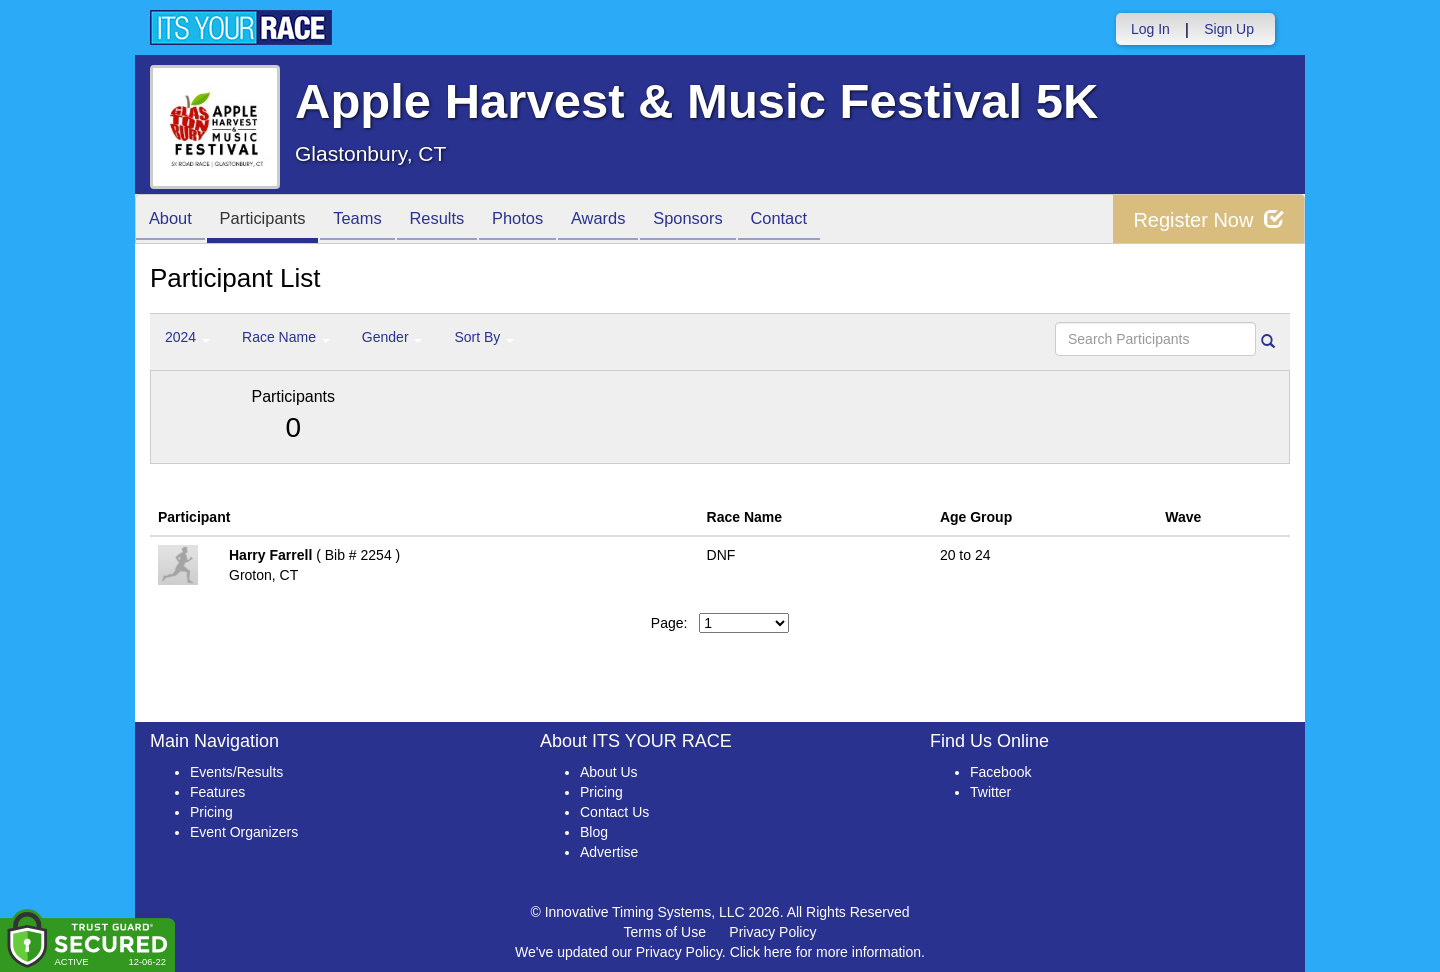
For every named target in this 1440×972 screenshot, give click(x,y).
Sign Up (1229, 29)
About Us (609, 772)
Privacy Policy (772, 932)
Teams (371, 220)
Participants (271, 220)
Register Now (1208, 219)
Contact (820, 220)
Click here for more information (825, 952)
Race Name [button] (286, 337)
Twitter (990, 792)
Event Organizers (244, 832)
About (173, 220)
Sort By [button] (484, 337)
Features (217, 792)
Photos (542, 220)
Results (456, 220)
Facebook (1000, 772)
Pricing (211, 812)
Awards (628, 220)
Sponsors (723, 220)
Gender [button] (392, 337)
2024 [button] (187, 337)
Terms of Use (665, 932)
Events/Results (236, 772)
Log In (1150, 29)
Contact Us (614, 812)
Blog (594, 832)
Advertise (609, 852)
